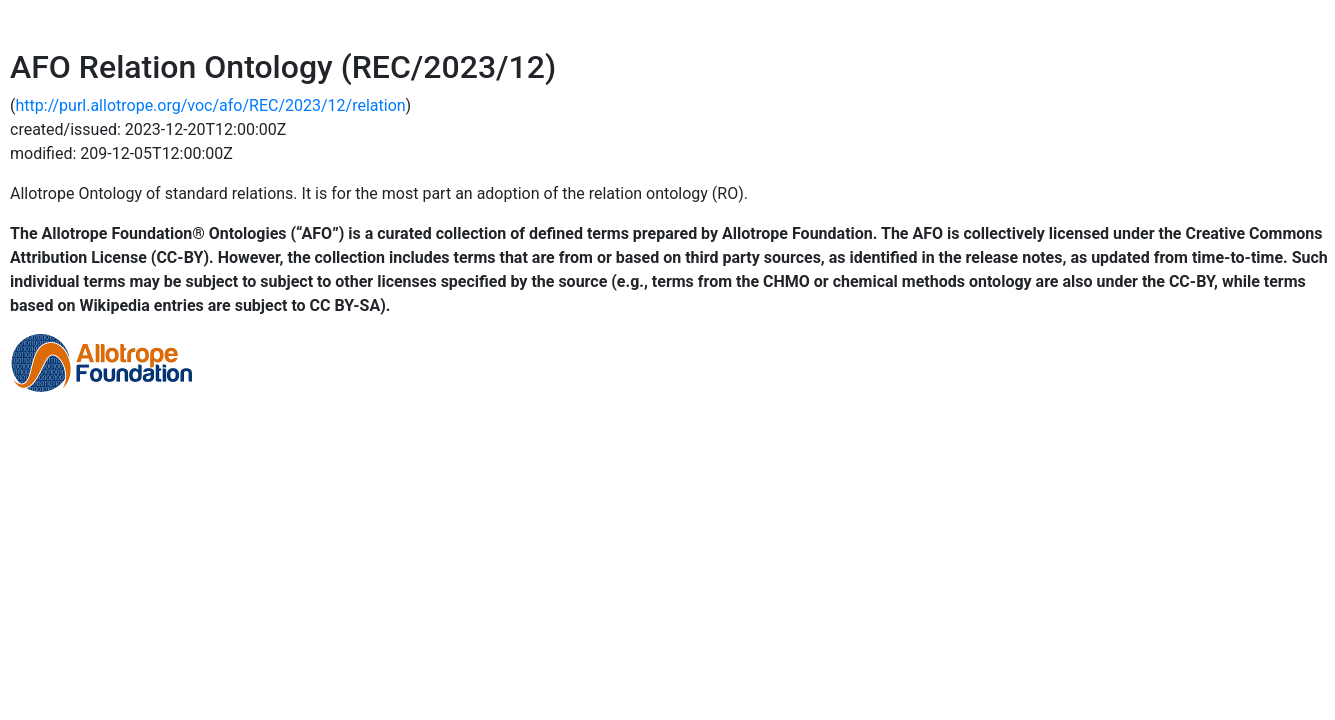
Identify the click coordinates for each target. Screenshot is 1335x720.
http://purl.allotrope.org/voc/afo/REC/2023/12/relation (210, 105)
